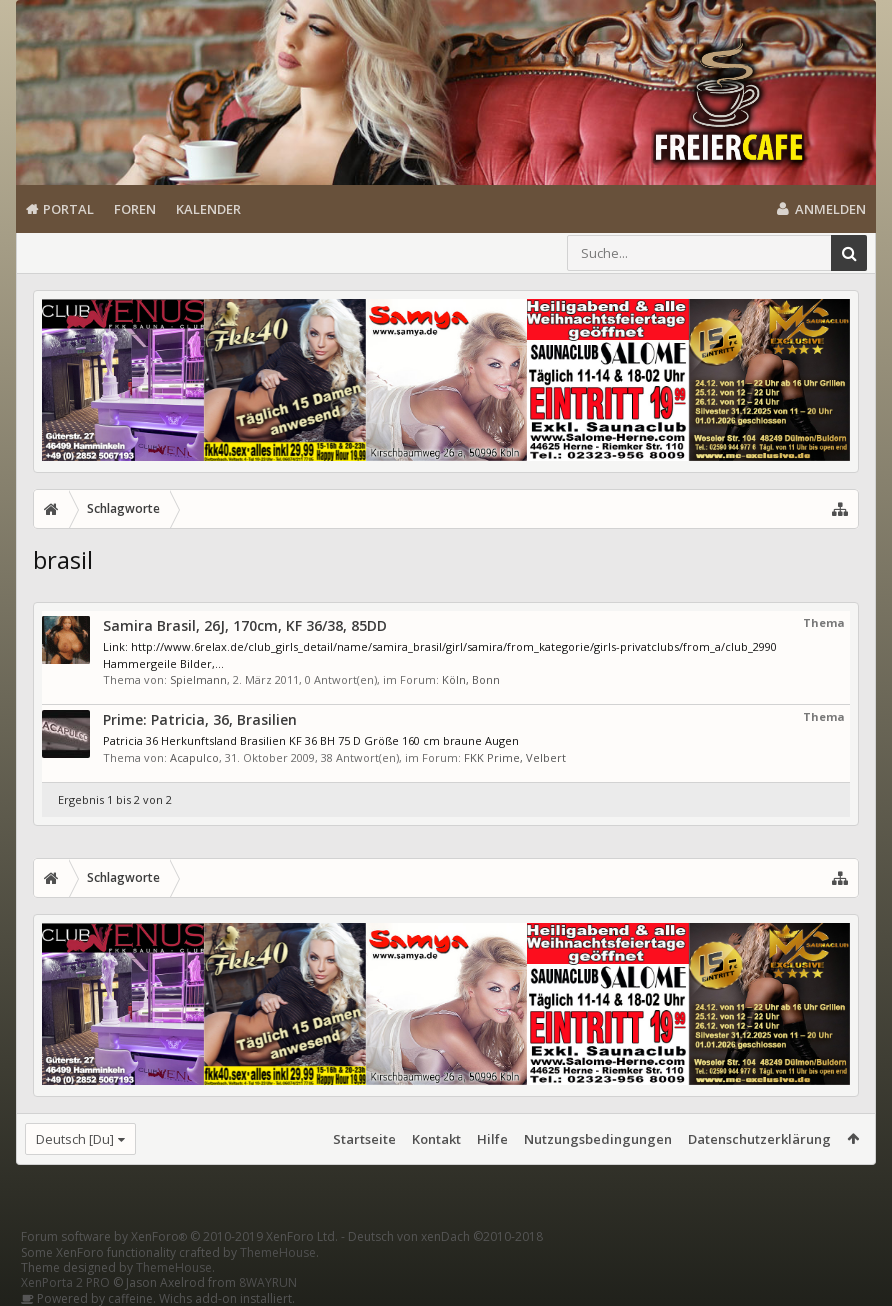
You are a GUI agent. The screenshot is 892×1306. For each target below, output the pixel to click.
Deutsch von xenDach (445, 1236)
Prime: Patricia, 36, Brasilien (200, 719)
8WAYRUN (268, 1282)
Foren (135, 209)
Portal (68, 209)
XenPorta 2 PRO (65, 1282)
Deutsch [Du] (75, 1139)
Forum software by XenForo (179, 1236)
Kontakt (436, 1139)
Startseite (364, 1139)
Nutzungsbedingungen (598, 1139)
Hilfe (492, 1139)
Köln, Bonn (471, 679)
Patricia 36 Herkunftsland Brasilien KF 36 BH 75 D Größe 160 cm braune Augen (311, 740)
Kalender (208, 209)
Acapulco (194, 757)
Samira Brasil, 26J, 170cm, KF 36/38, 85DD (245, 625)
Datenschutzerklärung (759, 1139)
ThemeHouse (278, 1252)
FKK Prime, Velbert (515, 757)
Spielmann (198, 679)
